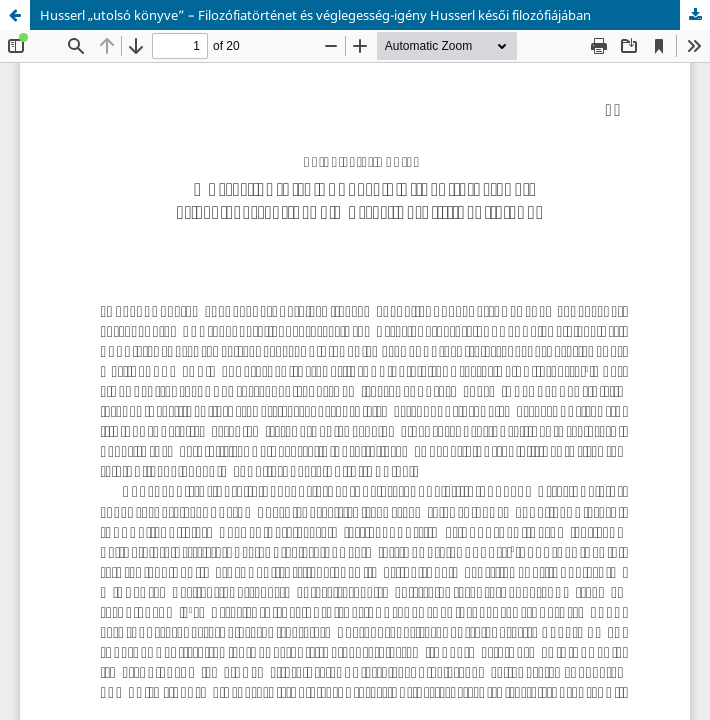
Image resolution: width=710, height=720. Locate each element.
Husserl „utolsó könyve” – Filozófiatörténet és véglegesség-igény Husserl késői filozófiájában (315, 15)
